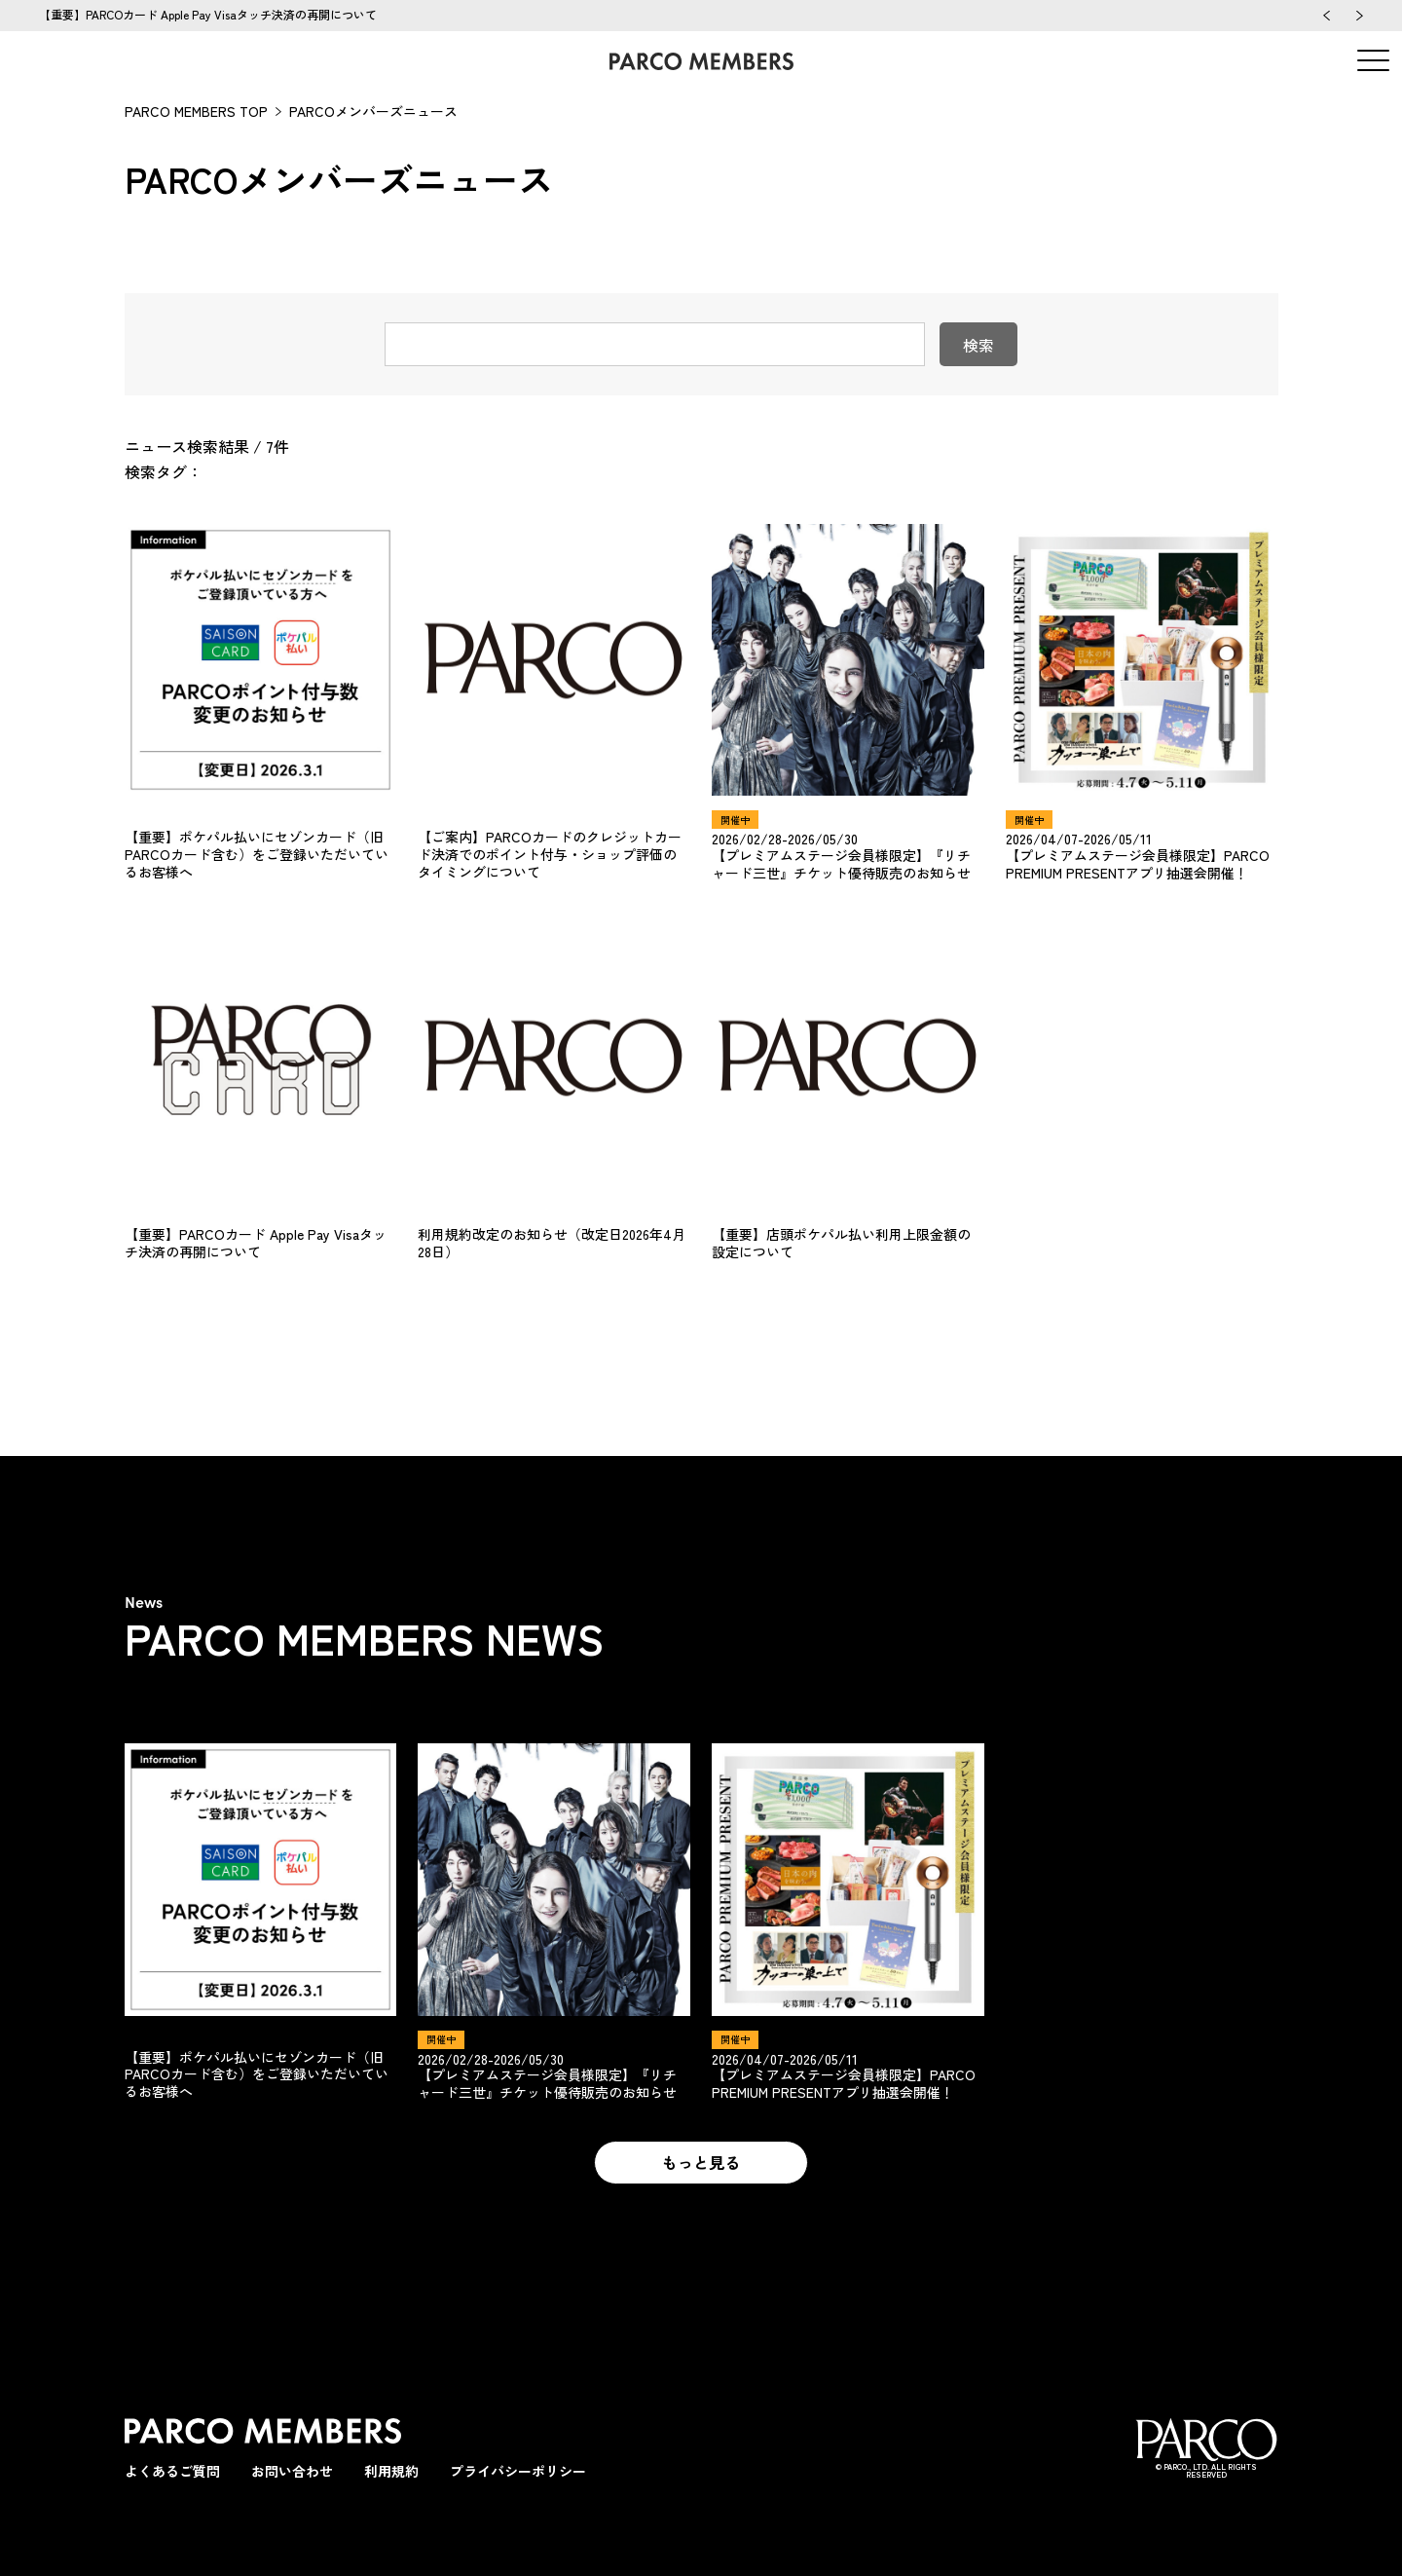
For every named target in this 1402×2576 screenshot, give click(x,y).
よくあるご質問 (172, 2471)
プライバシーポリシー (518, 2471)
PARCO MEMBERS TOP (196, 111)
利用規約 (391, 2471)
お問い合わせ (292, 2471)
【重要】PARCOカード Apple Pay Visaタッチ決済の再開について (208, 14)
